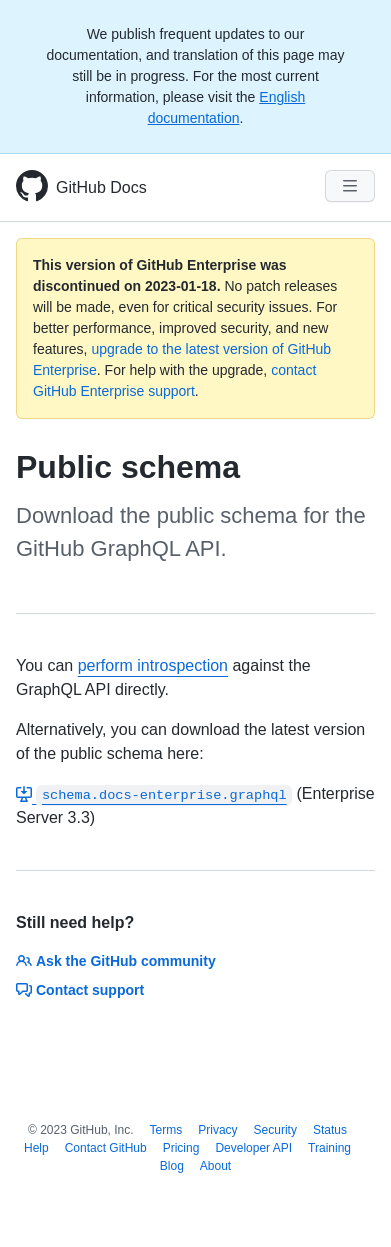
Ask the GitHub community (116, 961)
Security (275, 1130)
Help (36, 1148)
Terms (166, 1130)
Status (330, 1130)
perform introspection (153, 665)
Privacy (217, 1130)
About (215, 1166)
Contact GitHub (106, 1148)
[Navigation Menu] (350, 186)
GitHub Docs (101, 187)
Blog (172, 1166)
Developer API (253, 1148)
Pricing (181, 1148)
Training (329, 1148)
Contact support (80, 990)
